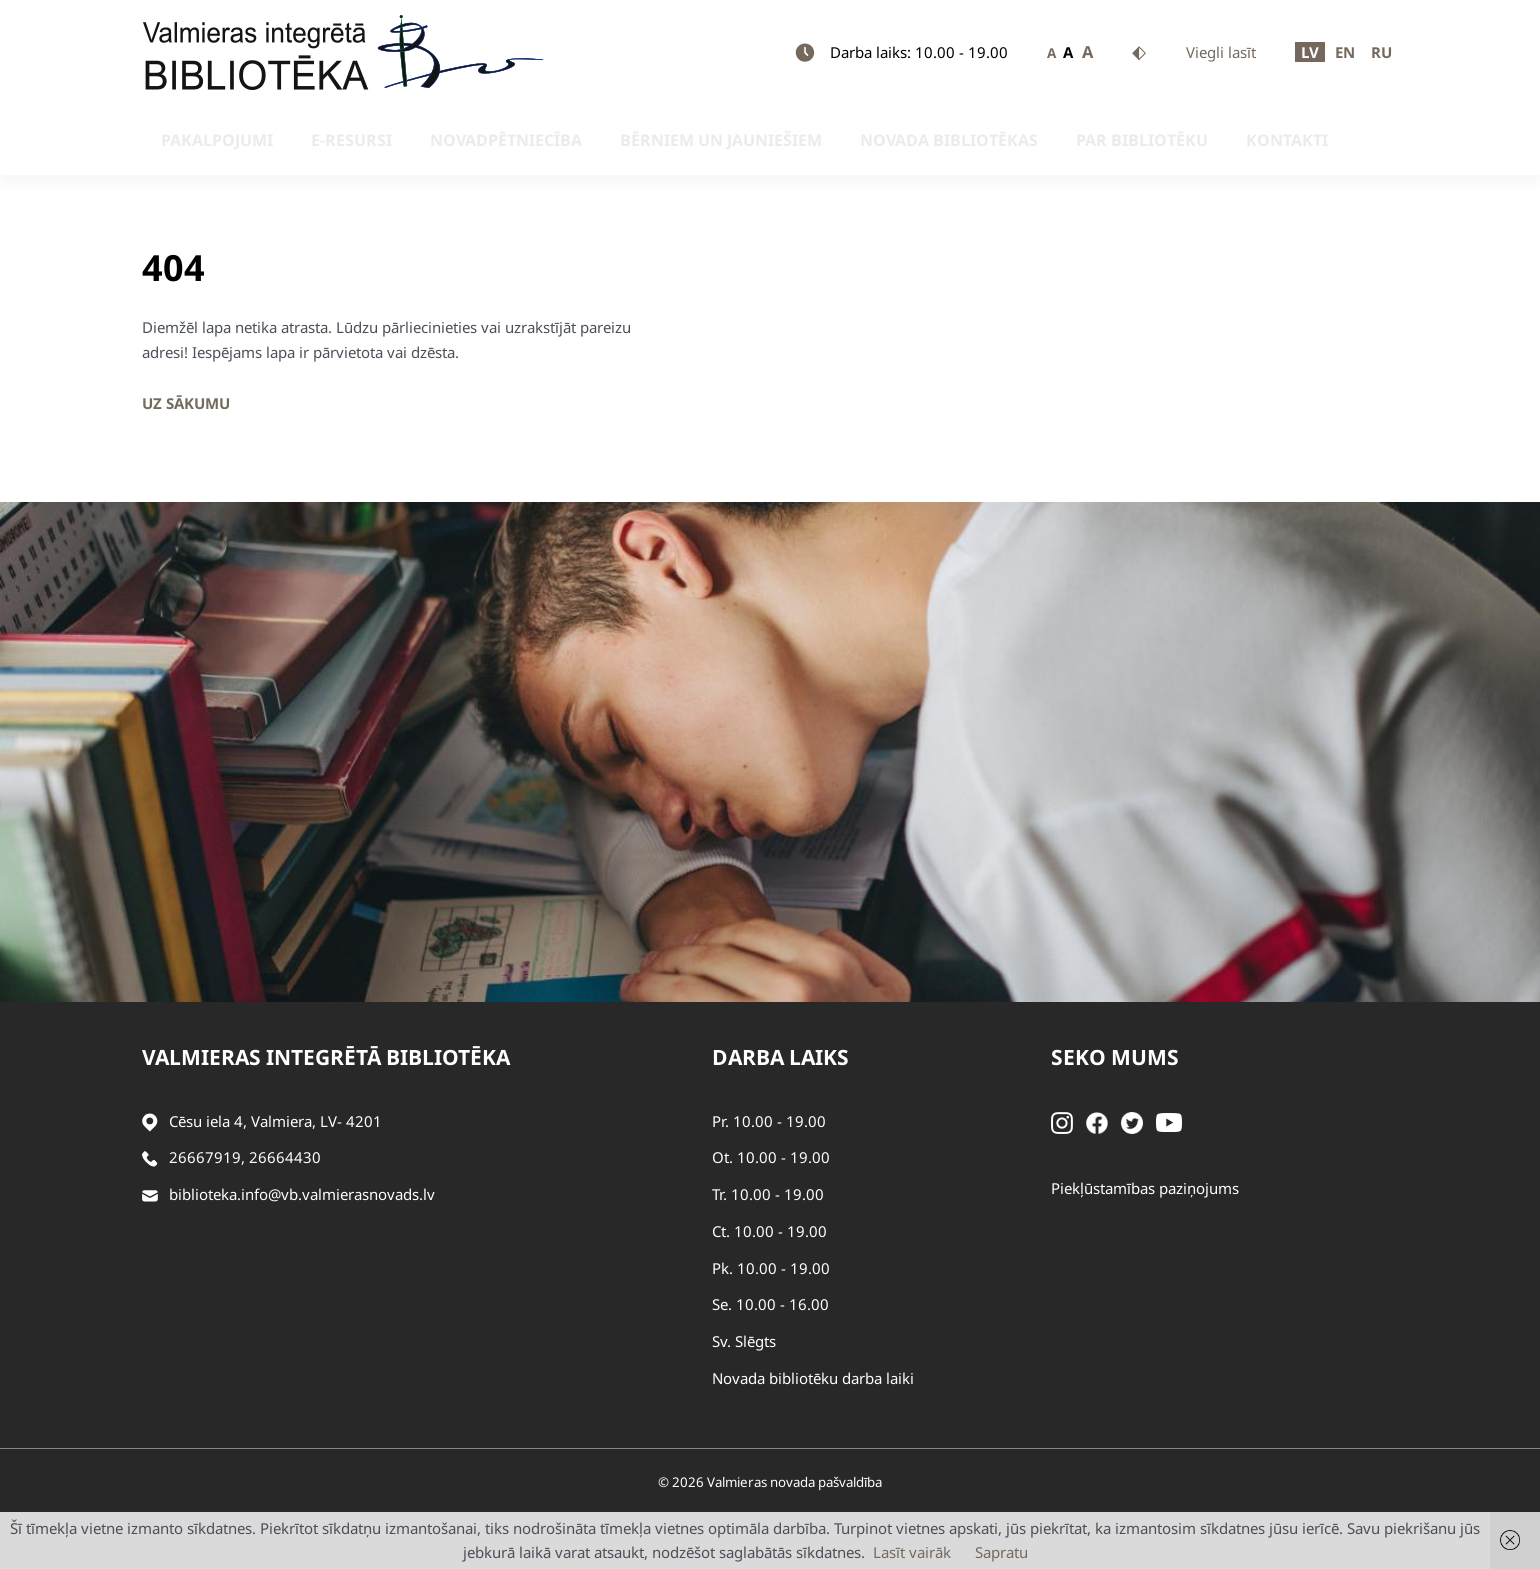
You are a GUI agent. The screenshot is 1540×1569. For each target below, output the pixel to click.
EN (1345, 52)
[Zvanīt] (150, 1157)
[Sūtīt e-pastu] (150, 1194)
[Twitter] (1132, 1121)
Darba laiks (780, 1057)
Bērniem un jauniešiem (636, 140)
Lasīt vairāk (912, 1552)
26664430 (285, 1157)
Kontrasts (1139, 53)
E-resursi (310, 140)
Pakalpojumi (198, 140)
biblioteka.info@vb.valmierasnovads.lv (302, 1194)
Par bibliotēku (1013, 140)
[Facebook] (1097, 1121)
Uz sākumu (186, 403)
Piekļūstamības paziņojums (1145, 1188)
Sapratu (1001, 1552)
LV (1310, 52)
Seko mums (1115, 1057)
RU (1381, 52)
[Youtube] (1169, 1121)
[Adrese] (150, 1121)
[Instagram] (1062, 1121)
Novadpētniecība (443, 140)
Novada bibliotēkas (842, 140)
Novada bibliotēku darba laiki (813, 1378)
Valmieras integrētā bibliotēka (326, 1057)
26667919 (205, 1157)
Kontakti (1136, 140)
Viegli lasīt (1221, 52)
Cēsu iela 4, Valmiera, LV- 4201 (275, 1121)
